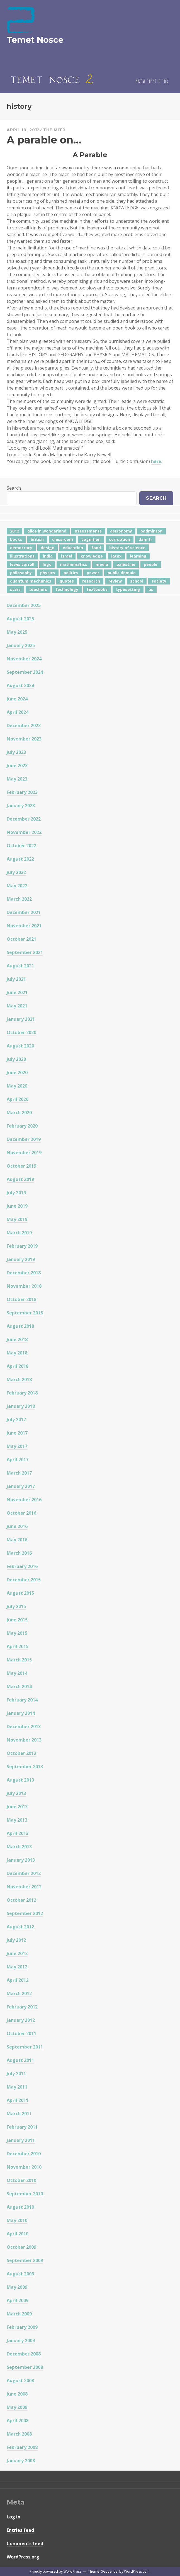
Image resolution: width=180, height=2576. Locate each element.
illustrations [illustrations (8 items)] (22, 556)
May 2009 (17, 2287)
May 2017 (17, 1446)
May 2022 (17, 886)
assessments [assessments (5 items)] (88, 531)
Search (14, 488)
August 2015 (20, 1593)
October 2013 (21, 1753)
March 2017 (19, 1473)
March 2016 (19, 1553)
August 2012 (20, 1927)
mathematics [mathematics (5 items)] (73, 564)
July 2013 (16, 1793)
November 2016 (24, 1500)
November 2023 (24, 739)
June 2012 (17, 1953)
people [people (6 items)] (150, 564)
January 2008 (21, 2461)
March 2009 (19, 2314)
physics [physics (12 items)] (47, 572)
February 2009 (22, 2327)
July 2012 (16, 1940)
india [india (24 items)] (48, 556)
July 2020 (16, 1059)
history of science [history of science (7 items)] (127, 547)
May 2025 (17, 632)
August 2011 (20, 2060)
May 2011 (17, 2087)
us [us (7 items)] (151, 589)
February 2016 (22, 1566)
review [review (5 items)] (115, 581)
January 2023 (21, 805)
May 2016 (17, 1540)
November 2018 (24, 1286)
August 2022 (20, 859)
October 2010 (21, 2180)
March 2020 (19, 1112)
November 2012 (24, 1887)
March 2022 (19, 899)
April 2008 (17, 2421)
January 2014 (21, 1713)
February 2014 (22, 1700)
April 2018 (17, 1366)
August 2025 (20, 619)
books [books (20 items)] (16, 539)
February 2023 (22, 792)
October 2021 (21, 939)
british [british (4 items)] (37, 539)
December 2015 (24, 1580)
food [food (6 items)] (96, 547)
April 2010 (17, 2234)
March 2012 (19, 1993)
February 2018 (22, 1393)
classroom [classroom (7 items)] (62, 539)
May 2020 (17, 1086)
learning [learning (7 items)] (138, 556)
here (156, 461)
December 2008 (24, 2354)
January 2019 (21, 1259)
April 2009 (17, 2300)
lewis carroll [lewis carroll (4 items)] (22, 564)
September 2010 (25, 2194)
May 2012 (17, 1967)
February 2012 (22, 2007)
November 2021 (24, 926)
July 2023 (16, 752)
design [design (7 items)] (47, 547)
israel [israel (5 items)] (66, 556)
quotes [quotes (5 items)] (67, 581)
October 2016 (21, 1513)
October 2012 (21, 1900)
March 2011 (19, 2114)
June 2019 (17, 1206)
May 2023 (17, 779)
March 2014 (19, 1686)
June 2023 (17, 765)
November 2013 (24, 1740)
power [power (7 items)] (93, 572)
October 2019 (21, 1166)
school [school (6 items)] (136, 581)
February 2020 (22, 1126)
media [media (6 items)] (102, 564)
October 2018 (21, 1299)
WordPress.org (23, 2557)
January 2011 (21, 2140)
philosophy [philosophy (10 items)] (21, 572)
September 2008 (25, 2367)
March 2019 (19, 1233)
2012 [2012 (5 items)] (14, 531)
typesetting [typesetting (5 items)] (128, 589)
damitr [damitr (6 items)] (145, 539)
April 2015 (17, 1646)
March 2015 (19, 1660)
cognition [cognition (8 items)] (91, 539)
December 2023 (24, 725)
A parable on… (44, 140)
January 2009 (21, 2340)
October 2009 (21, 2247)
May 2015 (17, 1633)
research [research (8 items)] (91, 581)
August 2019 (20, 1179)
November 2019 (24, 1153)
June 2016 (17, 1526)
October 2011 (21, 2033)
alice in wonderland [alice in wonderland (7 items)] (46, 531)
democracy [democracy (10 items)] (21, 547)
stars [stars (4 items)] (15, 589)
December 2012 (24, 1873)
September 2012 (25, 1913)
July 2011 (16, 2073)
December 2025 (24, 605)
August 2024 (20, 685)
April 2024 (17, 712)
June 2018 (17, 1339)
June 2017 (17, 1433)
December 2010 (24, 2154)
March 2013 (19, 1847)
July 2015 (16, 1606)
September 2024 (25, 672)
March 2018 (19, 1379)
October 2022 (21, 846)
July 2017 (16, 1419)
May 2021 (17, 1006)
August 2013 (20, 1780)
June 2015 (17, 1620)
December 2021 (24, 912)
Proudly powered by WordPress (55, 2571)
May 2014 (17, 1673)
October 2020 (21, 1032)
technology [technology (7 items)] (66, 589)
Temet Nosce (35, 40)
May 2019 (17, 1219)
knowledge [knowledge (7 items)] (92, 556)
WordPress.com (137, 2571)
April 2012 (17, 1980)
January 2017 (21, 1486)
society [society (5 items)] (159, 581)
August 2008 (20, 2380)
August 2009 (20, 2274)
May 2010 (17, 2220)
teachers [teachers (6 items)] (38, 589)
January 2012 (21, 2020)
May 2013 (17, 1820)
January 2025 (21, 645)
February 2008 (22, 2447)
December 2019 (24, 1139)
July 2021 (16, 979)
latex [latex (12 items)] (116, 556)
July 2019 (16, 1193)
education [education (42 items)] (73, 547)
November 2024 (24, 659)
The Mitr (54, 129)
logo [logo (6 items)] (47, 564)
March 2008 (19, 2434)
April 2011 (17, 2100)
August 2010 (20, 2207)
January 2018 (21, 1406)
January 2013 (21, 1860)
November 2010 (24, 2167)
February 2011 (22, 2127)
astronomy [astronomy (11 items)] (121, 531)
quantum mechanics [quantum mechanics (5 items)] (30, 581)
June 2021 (17, 992)
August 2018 (20, 1326)
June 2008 (17, 2394)
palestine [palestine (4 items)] (125, 564)
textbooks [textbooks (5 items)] (97, 589)
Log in (13, 2517)
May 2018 (17, 1353)
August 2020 (20, 1046)
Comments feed (25, 2543)
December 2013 (24, 1726)
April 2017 (17, 1460)
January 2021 (21, 1019)
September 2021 (25, 952)
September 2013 (25, 1766)
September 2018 (25, 1313)
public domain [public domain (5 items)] (122, 572)
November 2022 (24, 832)
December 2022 (24, 819)
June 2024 (17, 699)
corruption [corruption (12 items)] (119, 539)
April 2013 (17, 1833)
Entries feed (20, 2530)
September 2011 (25, 2047)
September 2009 (25, 2260)
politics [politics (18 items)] (71, 572)
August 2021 (20, 966)
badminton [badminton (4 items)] (151, 531)
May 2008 (17, 2407)
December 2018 (24, 1273)
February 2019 (22, 1246)
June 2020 (17, 1072)
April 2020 (17, 1099)
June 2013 (17, 1807)
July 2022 (16, 872)
